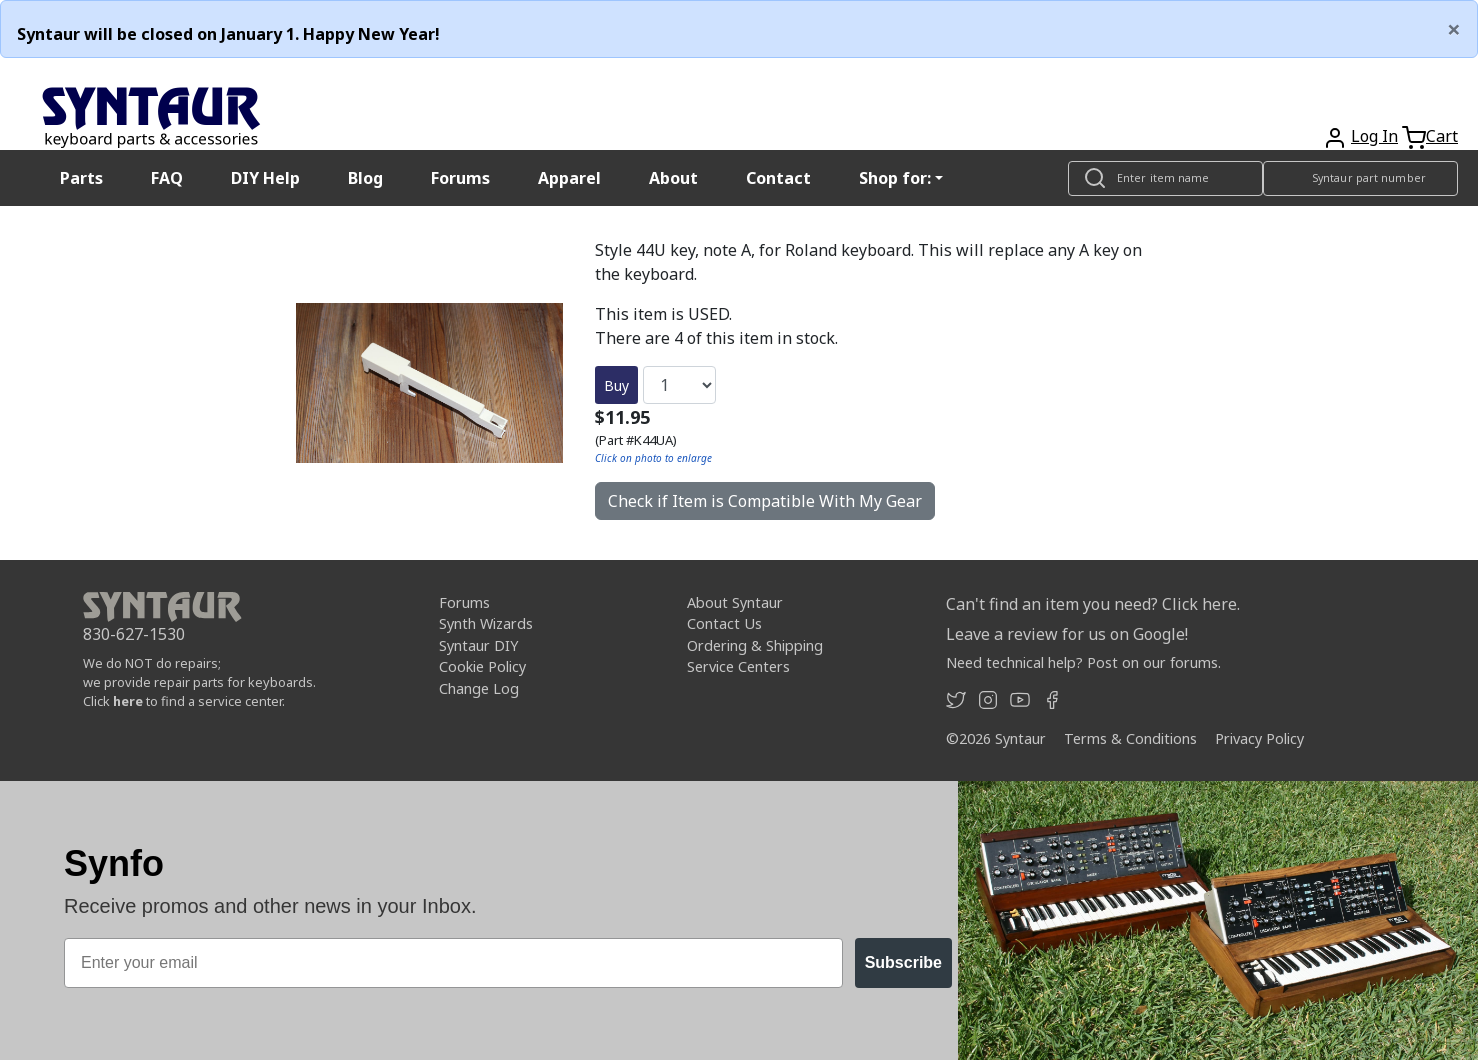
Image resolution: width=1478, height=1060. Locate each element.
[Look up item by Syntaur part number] (1360, 178)
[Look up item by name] (1165, 178)
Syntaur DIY (478, 645)
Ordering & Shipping (755, 645)
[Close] (1454, 29)
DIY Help (265, 178)
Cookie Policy (482, 666)
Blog (365, 178)
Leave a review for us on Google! (1067, 634)
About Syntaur (735, 602)
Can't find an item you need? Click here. (1093, 604)
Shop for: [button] (895, 178)
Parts (81, 178)
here (128, 701)
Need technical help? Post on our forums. (1083, 662)
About (673, 178)
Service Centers (738, 666)
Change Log (479, 688)
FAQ (167, 178)
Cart (1442, 136)
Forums (460, 178)
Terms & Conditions (1130, 738)
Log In (1374, 136)
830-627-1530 (134, 634)
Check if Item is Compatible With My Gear (765, 501)
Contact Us (724, 623)
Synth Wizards (486, 623)
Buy (616, 385)
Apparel (569, 178)
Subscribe (903, 962)
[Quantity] (679, 385)
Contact (778, 178)
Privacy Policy (1259, 738)
